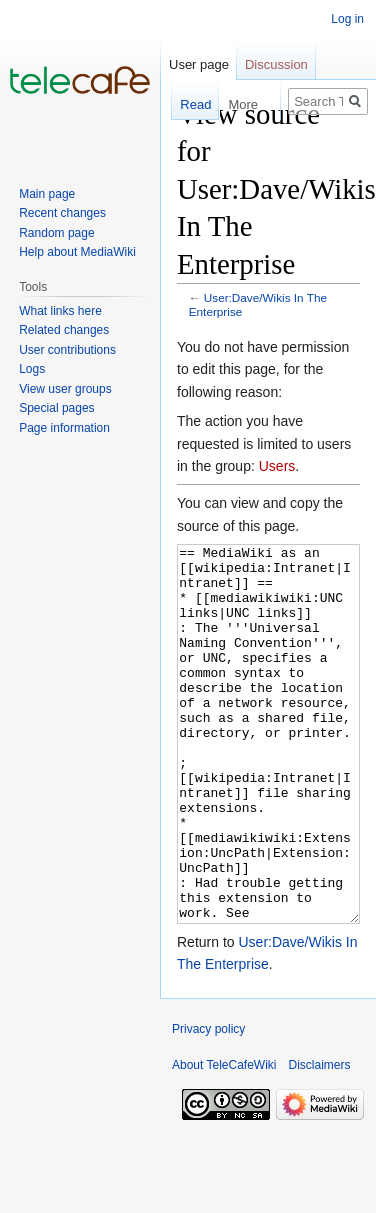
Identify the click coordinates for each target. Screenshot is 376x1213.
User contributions (67, 350)
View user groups (65, 389)
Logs (32, 369)
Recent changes (62, 213)
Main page (47, 194)
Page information (64, 428)
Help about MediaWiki (77, 252)
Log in (347, 19)
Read (186, 104)
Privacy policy (208, 1104)
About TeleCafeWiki (224, 1140)
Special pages (56, 408)
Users (277, 466)
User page (199, 64)
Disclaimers (320, 1140)
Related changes (64, 330)
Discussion (276, 64)
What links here (60, 311)
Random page (56, 233)
